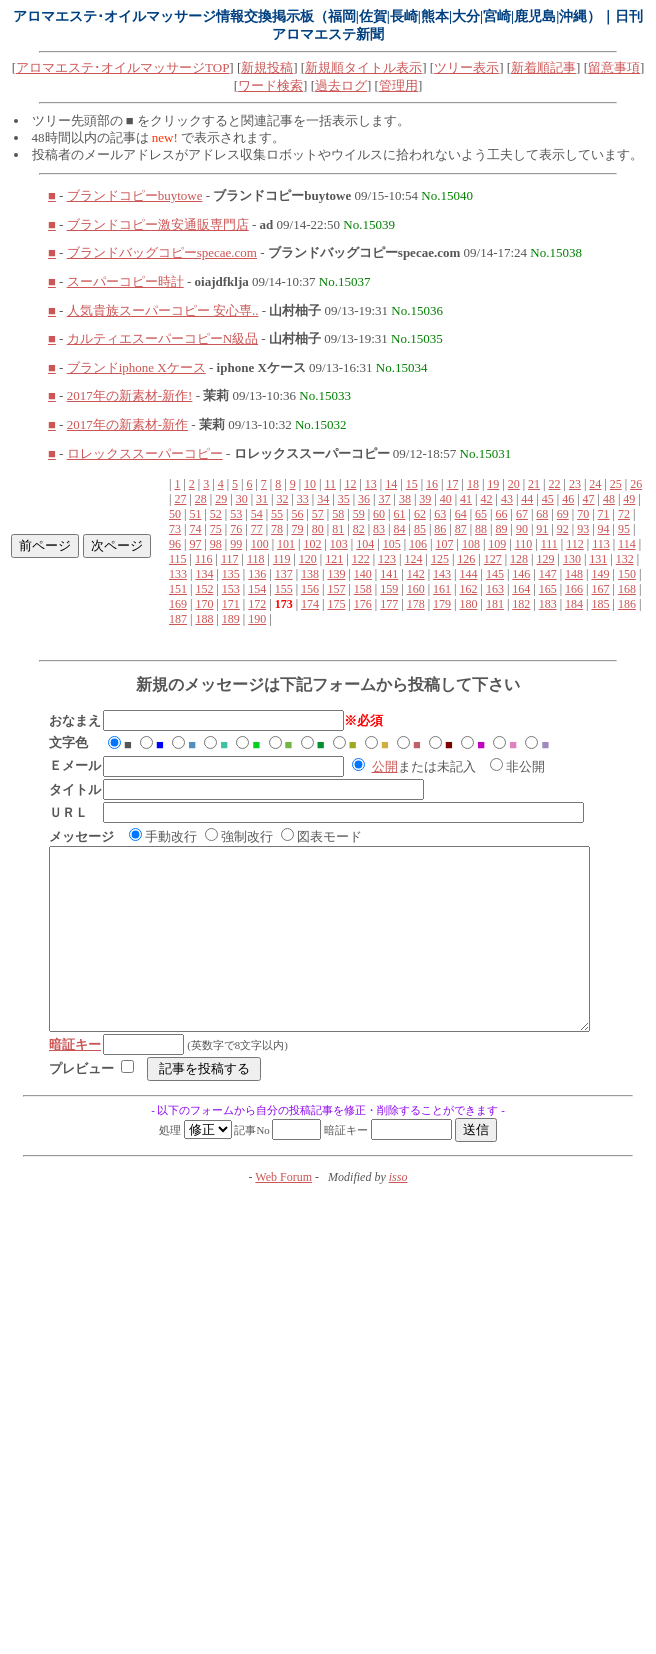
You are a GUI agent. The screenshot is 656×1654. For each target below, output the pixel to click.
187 (178, 619)
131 (598, 559)
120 (308, 559)
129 (546, 559)
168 (627, 589)
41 (466, 499)
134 (204, 574)
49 (629, 499)
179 (442, 604)
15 (412, 484)
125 (440, 559)
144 (468, 574)
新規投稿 (267, 67)
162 (468, 589)
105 (392, 544)
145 (495, 574)
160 (416, 589)
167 (601, 589)
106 (418, 544)
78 (277, 529)
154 (257, 589)
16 (432, 484)
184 (574, 604)
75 (216, 529)
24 (595, 484)
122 (361, 559)
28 (201, 499)
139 (336, 574)
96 (175, 544)
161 (442, 589)
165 (548, 589)
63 (440, 514)
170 (204, 604)
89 (502, 529)
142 (416, 574)
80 (318, 529)
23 (575, 484)
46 (568, 499)
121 (334, 559)
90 (522, 529)
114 (627, 544)
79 (297, 529)
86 (440, 529)
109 (497, 544)
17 (452, 484)
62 (420, 514)
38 (405, 499)
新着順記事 (543, 67)
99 (236, 544)
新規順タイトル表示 (363, 67)
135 (231, 574)
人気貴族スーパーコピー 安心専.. (163, 310)
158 (363, 589)
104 (365, 544)
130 (572, 559)
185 (601, 604)
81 (338, 529)
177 (389, 604)
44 (527, 499)
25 (616, 484)
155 (284, 589)
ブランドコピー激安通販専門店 (158, 224)
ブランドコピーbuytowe (135, 195)
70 (583, 514)
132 (625, 559)
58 (338, 514)
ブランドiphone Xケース (136, 367)
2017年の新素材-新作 (127, 424)
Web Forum (283, 1213)
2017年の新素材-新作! (130, 395)
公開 (385, 766)
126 (466, 559)
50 (175, 514)
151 (178, 589)
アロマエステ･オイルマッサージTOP (122, 67)
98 (216, 544)
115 (178, 559)
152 (204, 589)
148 (574, 574)
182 (521, 604)
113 (601, 544)
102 (312, 544)
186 (627, 604)
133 (178, 574)
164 (521, 589)
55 (277, 514)
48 (609, 499)
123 (387, 559)
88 (481, 529)
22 (555, 484)
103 (339, 544)
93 (583, 529)
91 (542, 529)
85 (420, 529)
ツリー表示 (466, 67)
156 (310, 589)
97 (195, 544)
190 (257, 619)
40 (446, 499)
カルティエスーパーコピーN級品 (162, 338)
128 (519, 559)
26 (636, 484)
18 (473, 484)
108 (471, 544)
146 (521, 574)
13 (371, 484)
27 (180, 499)
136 (257, 574)
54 (257, 514)
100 (260, 544)
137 (284, 574)
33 (303, 499)
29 (221, 499)
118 (256, 559)
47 (589, 499)
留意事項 (614, 67)
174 (310, 604)
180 (468, 604)
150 (627, 574)
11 (330, 484)
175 (336, 604)
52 (216, 514)
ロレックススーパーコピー (145, 453)
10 (310, 484)
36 (364, 499)
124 (413, 559)
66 (502, 514)
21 (534, 484)
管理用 (398, 85)
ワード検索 (270, 85)
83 (379, 529)
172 (257, 604)
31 (262, 499)
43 (507, 499)
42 (487, 499)
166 (574, 589)
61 (399, 514)
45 (548, 499)
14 (391, 484)
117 (230, 559)
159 (389, 589)
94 (604, 529)
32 (282, 499)
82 (359, 529)
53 (236, 514)
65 (481, 514)
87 (461, 529)
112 (575, 544)
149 (601, 574)
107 (444, 544)
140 (363, 574)
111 (549, 544)
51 (195, 514)
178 (416, 604)
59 (359, 514)
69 (563, 514)
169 (178, 604)
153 (231, 589)
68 (542, 514)
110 (524, 544)
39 (425, 499)
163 (495, 589)
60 (379, 514)
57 (318, 514)
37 (384, 499)
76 (236, 529)
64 (461, 514)
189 (231, 619)
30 (242, 499)
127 (493, 559)
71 (604, 514)
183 (548, 604)
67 (522, 514)
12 (350, 484)
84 (399, 529)
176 (363, 604)
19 (493, 484)
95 (624, 529)
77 (257, 529)
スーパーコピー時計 (125, 281)
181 (495, 604)
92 (563, 529)
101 (286, 544)
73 (175, 529)
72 (624, 514)
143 (442, 574)
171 (231, 604)
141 (389, 574)
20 (514, 484)
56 (297, 514)
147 (548, 574)
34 (323, 499)
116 (204, 559)
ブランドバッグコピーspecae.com (162, 252)
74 (195, 529)
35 (344, 499)
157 (336, 589)
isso (398, 1213)
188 (204, 619)
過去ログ (341, 85)
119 (282, 559)
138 (310, 574)
